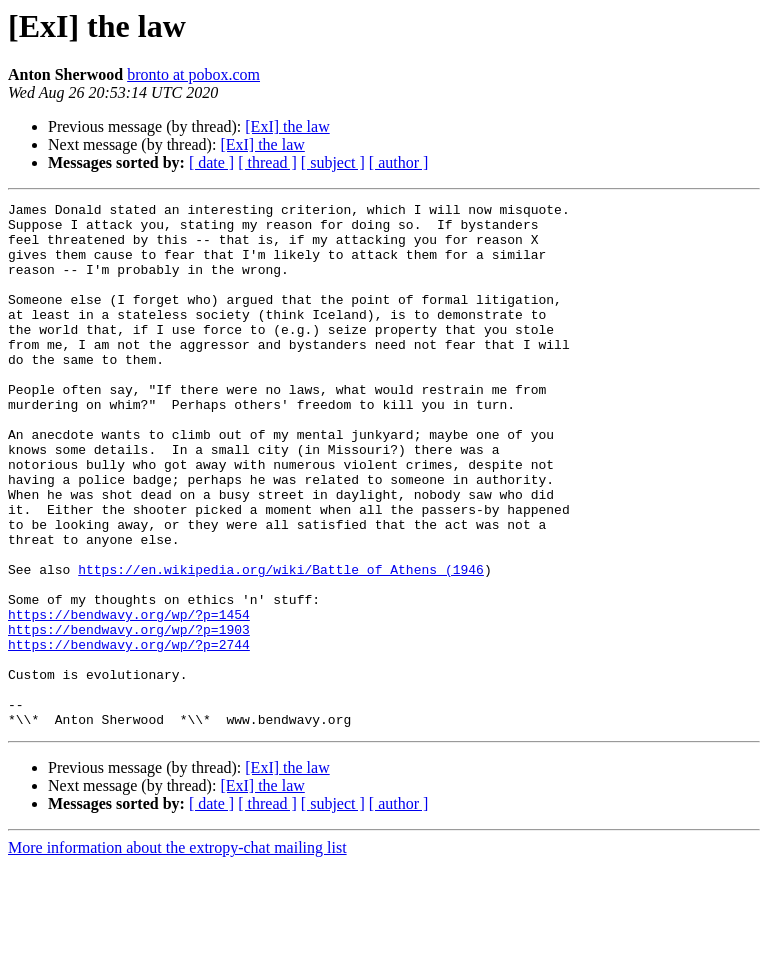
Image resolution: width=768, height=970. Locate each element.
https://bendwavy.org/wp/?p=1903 (129, 716)
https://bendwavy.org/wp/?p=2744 (129, 734)
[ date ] (211, 162)
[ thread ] (267, 162)
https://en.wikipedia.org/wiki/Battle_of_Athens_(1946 (281, 644)
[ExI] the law (287, 126)
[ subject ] (333, 162)
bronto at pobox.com (193, 74)
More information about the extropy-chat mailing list (177, 952)
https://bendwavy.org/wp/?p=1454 (129, 698)
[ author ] (399, 162)
